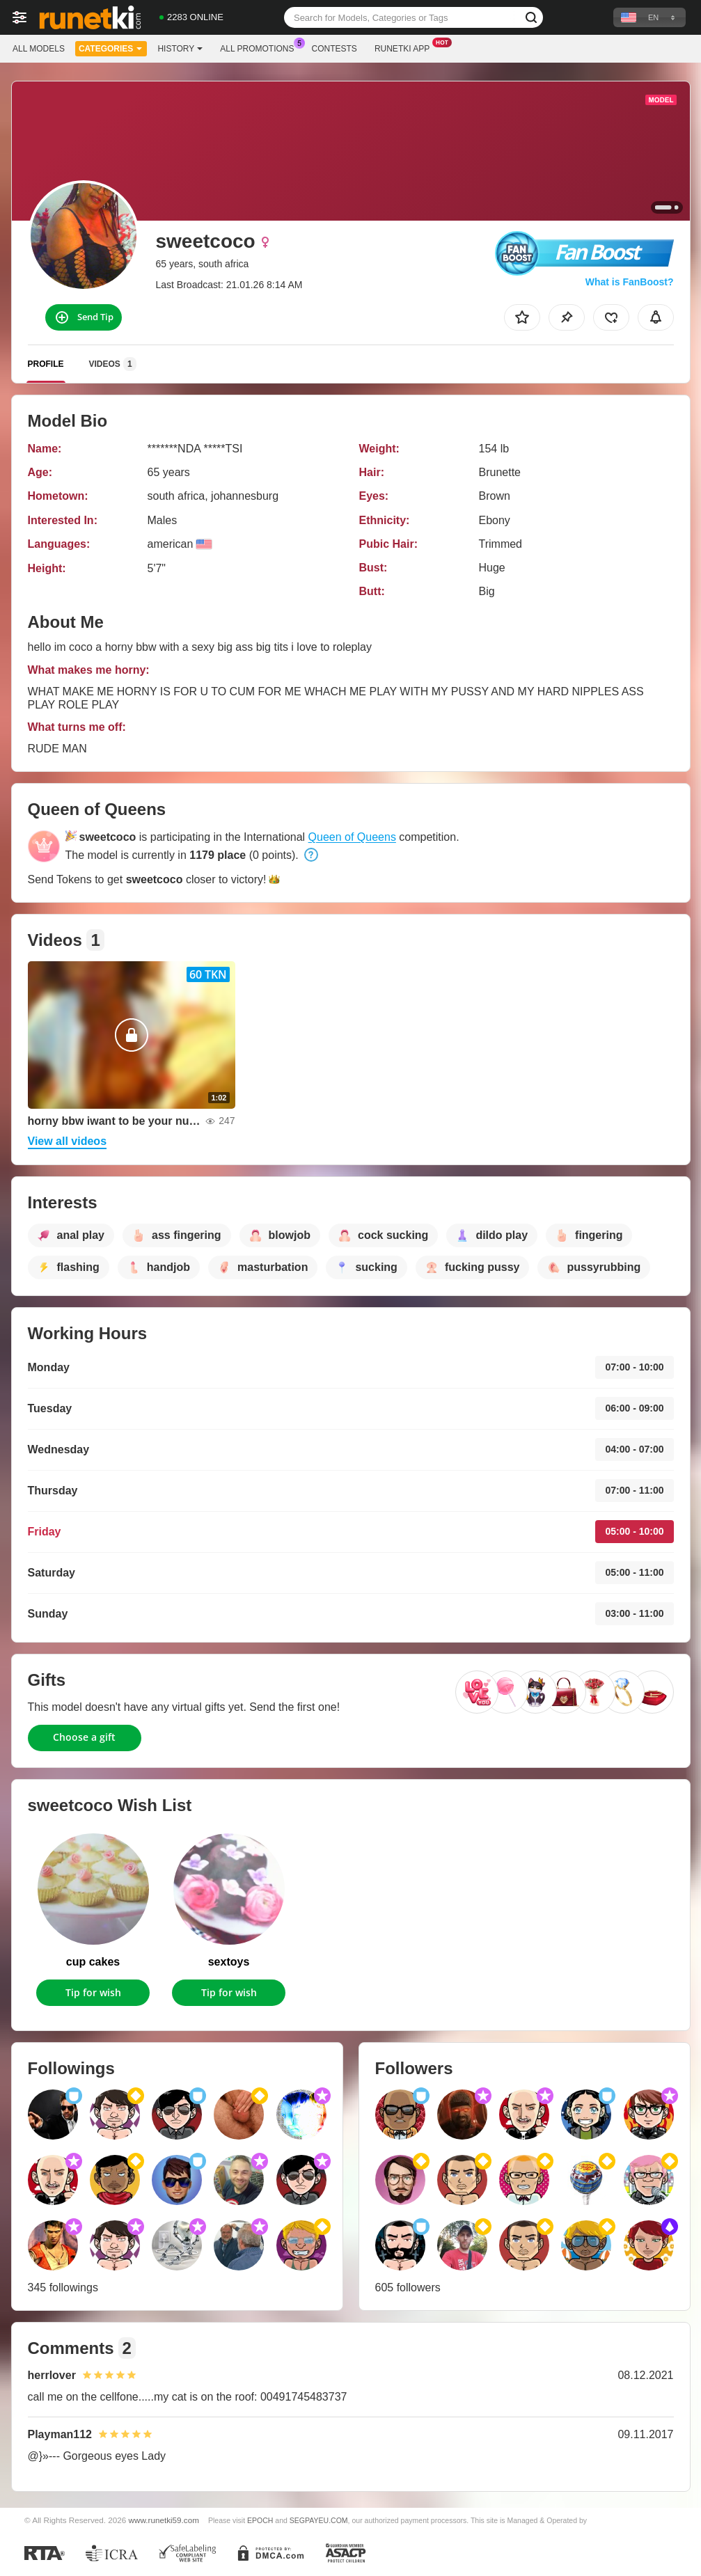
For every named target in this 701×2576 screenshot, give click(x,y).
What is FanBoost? (629, 281)
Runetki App (405, 47)
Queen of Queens (352, 837)
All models (39, 49)
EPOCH (260, 2520)
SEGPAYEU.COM (319, 2520)
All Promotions (260, 47)
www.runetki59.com (164, 2519)
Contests (334, 49)
